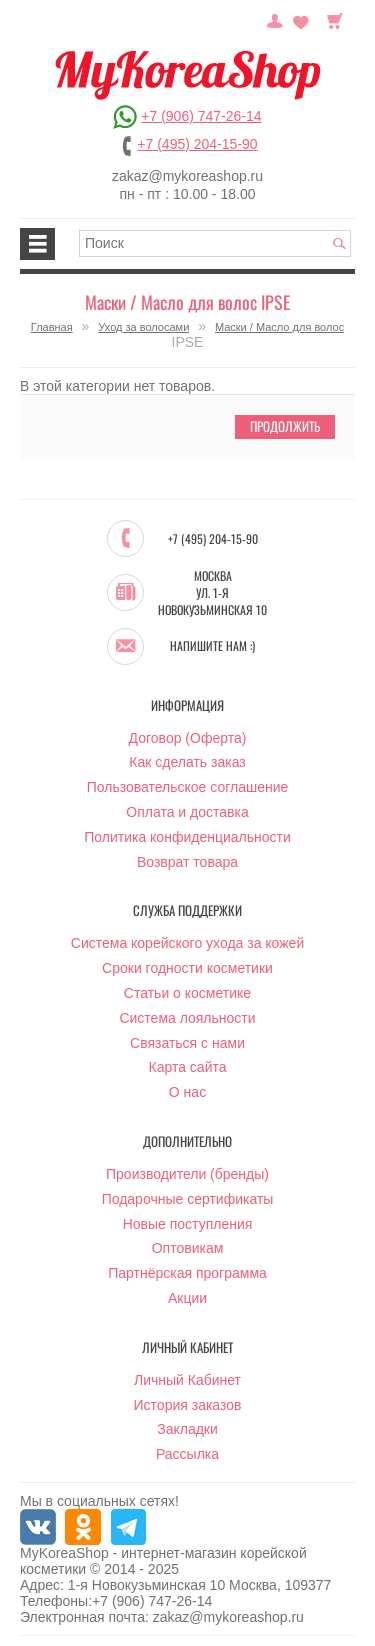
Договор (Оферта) (188, 738)
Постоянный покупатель (275, 19)
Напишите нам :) (212, 646)
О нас (187, 1092)
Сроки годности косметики (187, 968)
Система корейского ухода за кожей (187, 943)
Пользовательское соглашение (188, 787)
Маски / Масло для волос (279, 327)
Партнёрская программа (187, 1273)
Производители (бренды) (187, 1174)
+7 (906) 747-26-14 (201, 116)
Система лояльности (187, 1018)
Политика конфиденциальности (187, 837)
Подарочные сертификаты (188, 1199)
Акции (187, 1298)
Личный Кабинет (187, 1380)
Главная (52, 327)
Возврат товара (187, 862)
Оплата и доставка (187, 812)
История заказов (188, 1405)
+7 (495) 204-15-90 (197, 144)
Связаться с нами (187, 1043)
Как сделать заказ (187, 762)
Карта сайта (188, 1067)
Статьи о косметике (187, 993)
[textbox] (215, 243)
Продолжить (285, 426)
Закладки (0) (301, 19)
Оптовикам (188, 1248)
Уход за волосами (143, 327)
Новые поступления (188, 1224)
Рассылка (187, 1454)
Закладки (187, 1429)
